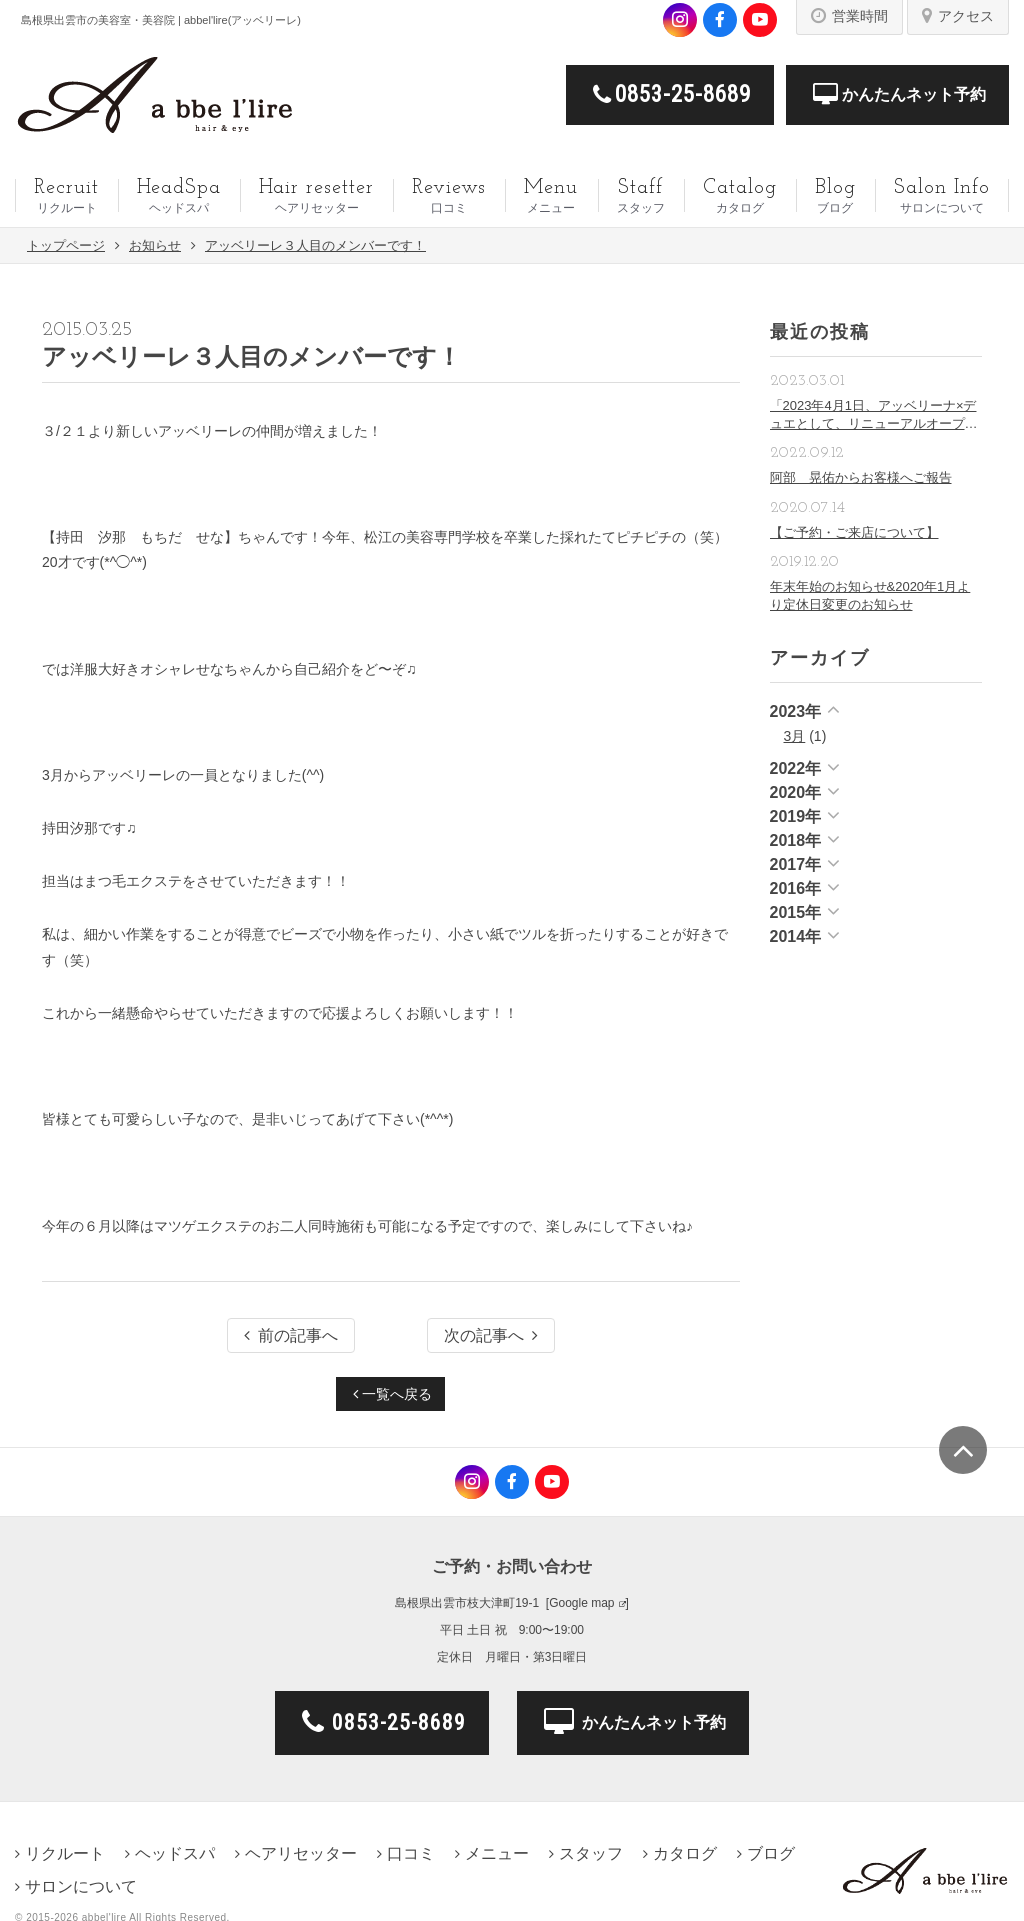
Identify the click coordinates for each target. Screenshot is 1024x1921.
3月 (795, 736)
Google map (581, 1603)
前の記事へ (291, 1335)
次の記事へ (491, 1335)
